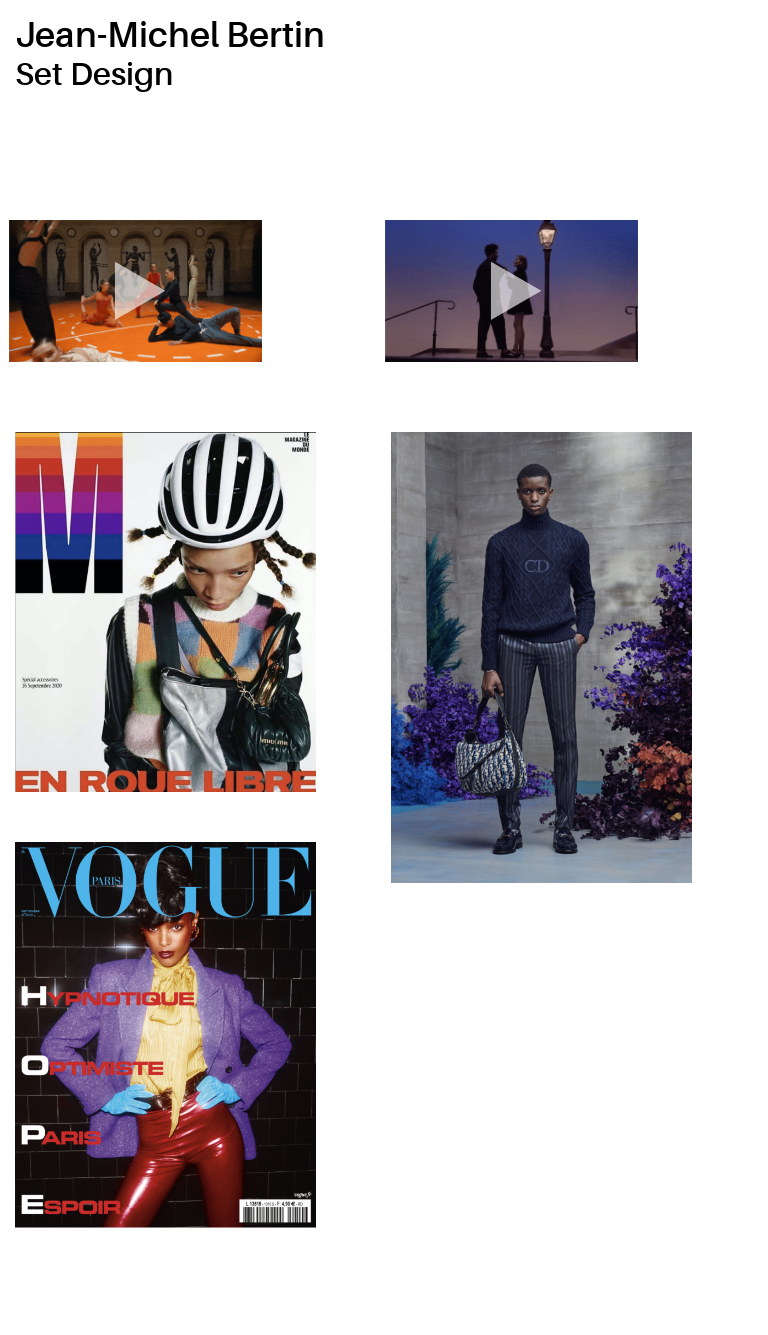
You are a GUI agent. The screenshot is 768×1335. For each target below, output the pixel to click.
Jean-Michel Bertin (170, 35)
